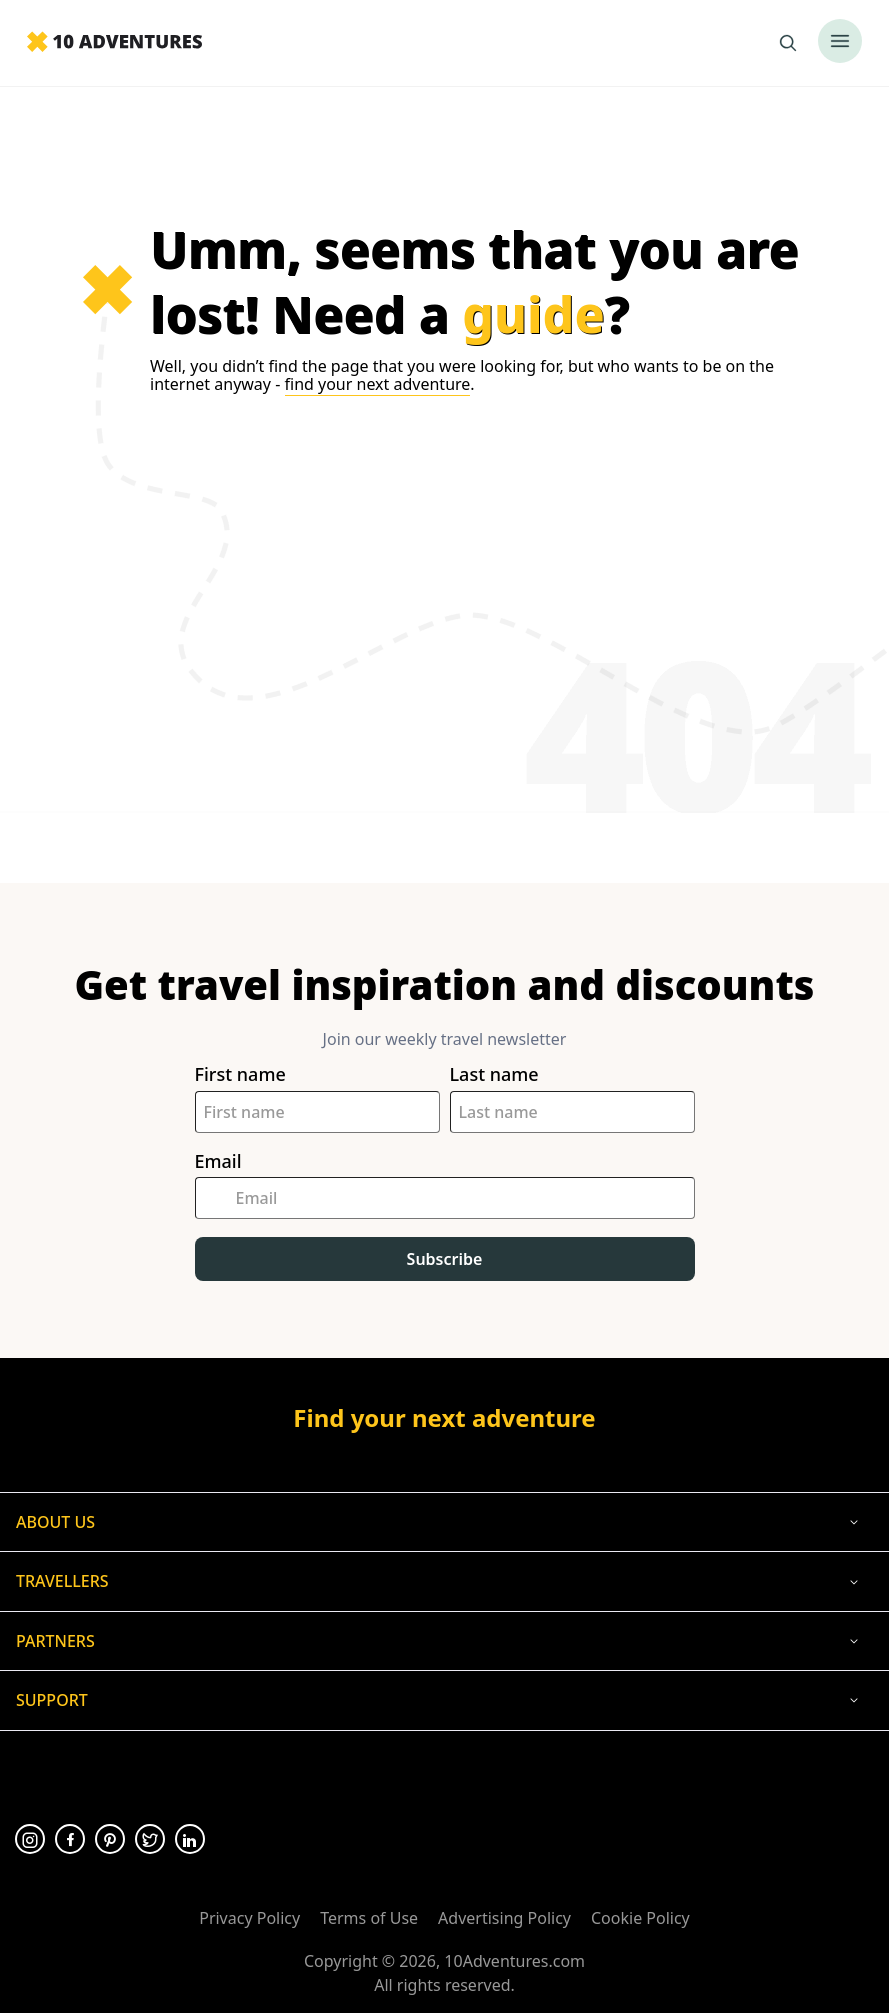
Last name (494, 1074)
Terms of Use (369, 1918)
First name (240, 1074)
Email (218, 1161)
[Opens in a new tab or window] (30, 1839)
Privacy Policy (249, 1918)
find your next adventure (378, 384)
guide (533, 314)
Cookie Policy (640, 1918)
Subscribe (445, 1259)
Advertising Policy (504, 1918)
